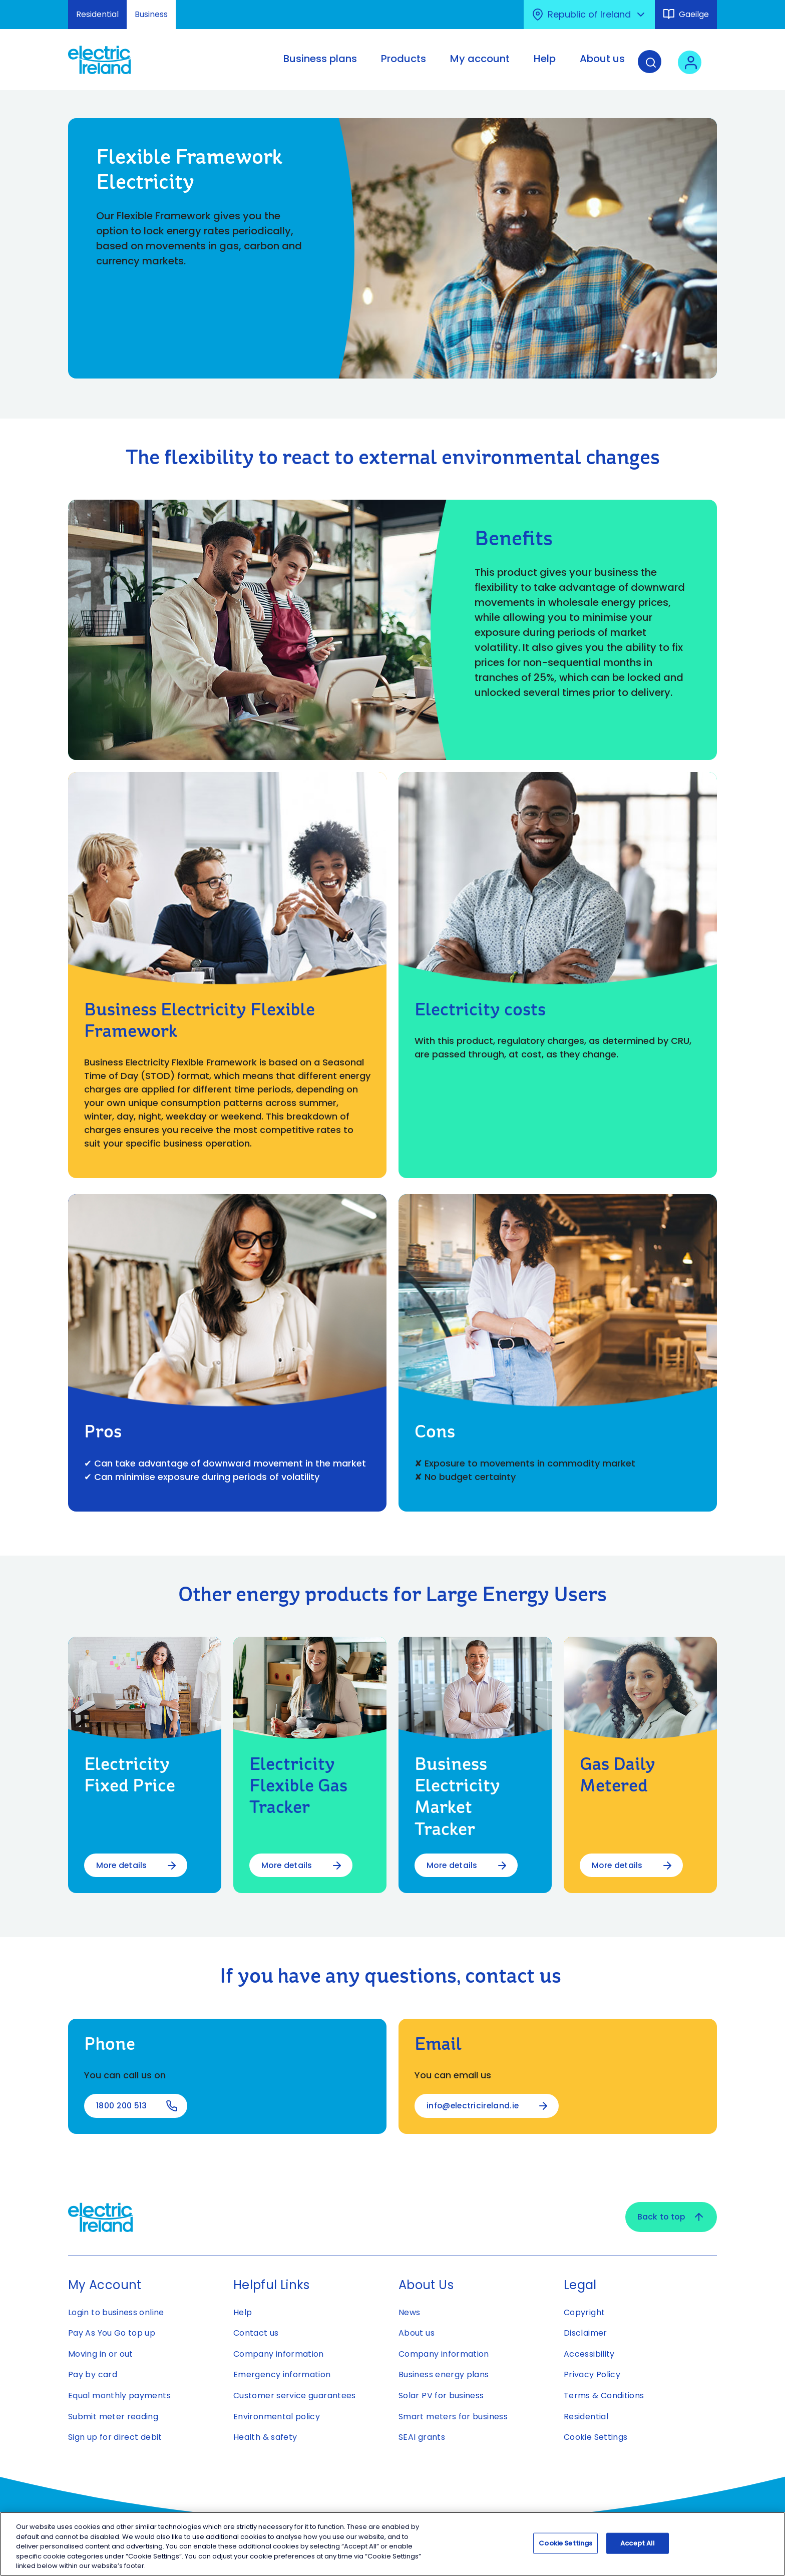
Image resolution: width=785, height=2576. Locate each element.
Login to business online (116, 2312)
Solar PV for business (441, 2396)
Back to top (670, 2217)
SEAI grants (422, 2437)
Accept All (637, 2543)
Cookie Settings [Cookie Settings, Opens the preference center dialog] (565, 2543)
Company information (278, 2354)
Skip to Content (16, 6)
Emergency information (282, 2375)
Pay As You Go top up (111, 2333)
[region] (392, 2544)
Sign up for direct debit (115, 2437)
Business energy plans (444, 2375)
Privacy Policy (592, 2375)
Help (242, 2312)
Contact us (256, 2333)
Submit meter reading (113, 2416)
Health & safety (265, 2437)
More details (122, 1865)
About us (417, 2333)
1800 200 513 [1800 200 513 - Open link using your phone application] (121, 2105)
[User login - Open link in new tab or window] (693, 66)
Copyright (584, 2312)
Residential (97, 14)
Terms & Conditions (604, 2396)
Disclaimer (585, 2333)
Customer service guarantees (294, 2396)
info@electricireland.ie (474, 2105)
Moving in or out (100, 2354)
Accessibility (589, 2354)
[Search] (653, 66)
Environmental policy (276, 2416)
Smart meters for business (453, 2416)
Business (151, 14)
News (409, 2312)
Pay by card (92, 2375)
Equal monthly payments (119, 2396)
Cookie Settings (595, 2437)
